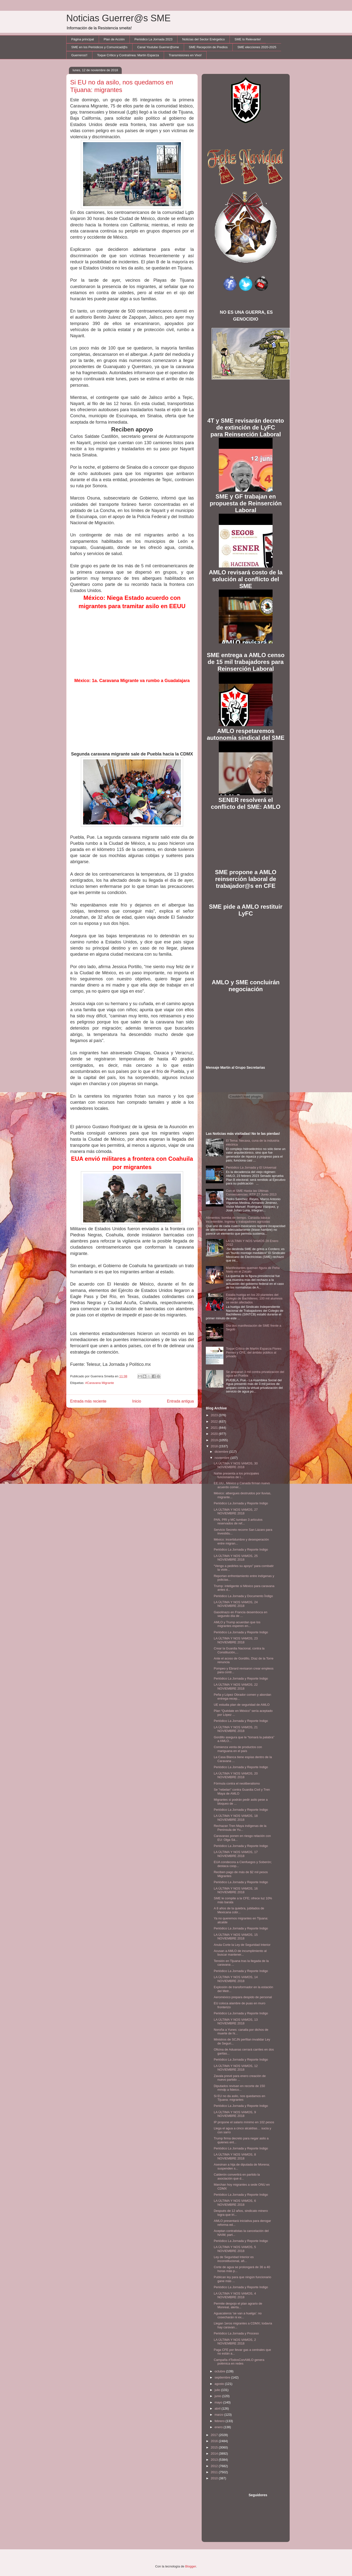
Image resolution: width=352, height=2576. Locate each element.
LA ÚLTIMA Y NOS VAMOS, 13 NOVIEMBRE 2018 (236, 2021)
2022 (215, 1421)
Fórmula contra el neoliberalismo (237, 1783)
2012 (215, 2466)
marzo (219, 2414)
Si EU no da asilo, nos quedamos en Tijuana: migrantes (239, 2098)
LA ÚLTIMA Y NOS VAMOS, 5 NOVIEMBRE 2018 (235, 2249)
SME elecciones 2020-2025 (256, 47)
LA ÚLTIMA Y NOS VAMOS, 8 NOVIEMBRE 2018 (235, 2156)
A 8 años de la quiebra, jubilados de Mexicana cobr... (239, 1910)
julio (218, 2390)
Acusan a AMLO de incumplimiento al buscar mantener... (240, 1953)
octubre (220, 2371)
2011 (215, 2472)
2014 (215, 2453)
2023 (215, 1415)
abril (218, 2408)
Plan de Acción (114, 39)
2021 (215, 1427)
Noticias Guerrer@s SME (118, 18)
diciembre (222, 1451)
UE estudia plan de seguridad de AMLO (241, 1704)
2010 (215, 2478)
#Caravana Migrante (99, 1383)
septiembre (223, 2377)
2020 (215, 1434)
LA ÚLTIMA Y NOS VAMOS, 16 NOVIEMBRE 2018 (236, 1890)
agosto (220, 2384)
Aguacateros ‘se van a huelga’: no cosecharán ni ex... (238, 2315)
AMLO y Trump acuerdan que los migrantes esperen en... (237, 1624)
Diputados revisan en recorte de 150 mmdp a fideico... (239, 2088)
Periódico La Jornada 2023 (153, 39)
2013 (215, 2459)
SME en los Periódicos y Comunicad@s (99, 47)
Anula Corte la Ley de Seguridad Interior (242, 1945)
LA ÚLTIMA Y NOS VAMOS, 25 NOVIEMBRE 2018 (236, 1558)
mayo (219, 2402)
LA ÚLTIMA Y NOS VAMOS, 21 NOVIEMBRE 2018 (236, 1729)
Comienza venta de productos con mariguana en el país (238, 1749)
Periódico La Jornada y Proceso (236, 2333)
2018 (215, 1446)
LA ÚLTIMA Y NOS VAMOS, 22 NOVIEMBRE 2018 (236, 1686)
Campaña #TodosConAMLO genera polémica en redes (239, 2362)
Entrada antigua (180, 1401)
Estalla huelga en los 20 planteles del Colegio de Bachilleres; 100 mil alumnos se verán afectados (254, 1298)
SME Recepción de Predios (208, 47)
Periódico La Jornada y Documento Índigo (243, 1596)
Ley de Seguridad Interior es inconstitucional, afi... (233, 2259)
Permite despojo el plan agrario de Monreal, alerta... (238, 2305)
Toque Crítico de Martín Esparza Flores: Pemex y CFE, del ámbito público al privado (254, 1352)
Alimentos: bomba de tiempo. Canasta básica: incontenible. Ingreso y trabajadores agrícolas (238, 1219)
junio (218, 2396)
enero (219, 2427)
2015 (215, 2447)
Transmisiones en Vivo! (185, 55)
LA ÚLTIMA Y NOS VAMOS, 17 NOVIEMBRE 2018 (236, 1854)
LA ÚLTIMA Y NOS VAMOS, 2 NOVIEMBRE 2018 (235, 2341)
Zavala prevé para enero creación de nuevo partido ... (239, 2078)
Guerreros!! (79, 55)
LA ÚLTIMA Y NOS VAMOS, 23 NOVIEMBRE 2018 (236, 1640)
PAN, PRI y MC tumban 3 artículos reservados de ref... (238, 1521)
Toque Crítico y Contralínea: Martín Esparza (128, 55)
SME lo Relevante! (248, 39)
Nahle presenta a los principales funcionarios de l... (236, 1475)
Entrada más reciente (88, 1401)
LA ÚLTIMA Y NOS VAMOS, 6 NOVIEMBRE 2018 (235, 2202)
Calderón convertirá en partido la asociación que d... (237, 2176)
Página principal (82, 39)
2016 (215, 2441)
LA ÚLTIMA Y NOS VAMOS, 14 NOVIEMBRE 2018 (236, 1979)
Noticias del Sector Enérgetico (203, 39)
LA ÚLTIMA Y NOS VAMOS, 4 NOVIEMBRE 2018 (235, 2295)
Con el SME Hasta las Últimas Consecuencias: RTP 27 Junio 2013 (251, 1192)
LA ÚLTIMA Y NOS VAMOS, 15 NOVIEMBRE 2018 (236, 1936)
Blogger (190, 2566)
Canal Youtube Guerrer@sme (158, 47)
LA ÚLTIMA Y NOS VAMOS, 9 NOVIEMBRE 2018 (235, 2114)
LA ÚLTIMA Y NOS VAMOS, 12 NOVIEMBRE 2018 (236, 2068)
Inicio (136, 1401)
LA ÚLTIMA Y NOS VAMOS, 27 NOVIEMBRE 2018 (236, 1511)
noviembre (222, 1458)
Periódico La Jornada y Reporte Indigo (241, 1503)
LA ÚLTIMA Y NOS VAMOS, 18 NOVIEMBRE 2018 (236, 1818)
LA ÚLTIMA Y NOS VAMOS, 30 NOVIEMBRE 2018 (236, 1465)
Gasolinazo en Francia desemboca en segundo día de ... (240, 1614)
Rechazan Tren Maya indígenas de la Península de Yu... (240, 1828)
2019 (215, 1440)
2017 (215, 2435)
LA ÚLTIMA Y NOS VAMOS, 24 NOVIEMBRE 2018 (236, 1604)
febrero (220, 2421)
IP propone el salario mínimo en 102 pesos (244, 2122)
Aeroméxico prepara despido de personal (243, 1997)
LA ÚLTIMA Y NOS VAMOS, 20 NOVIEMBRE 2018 (236, 1775)
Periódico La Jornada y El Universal (251, 1167)
